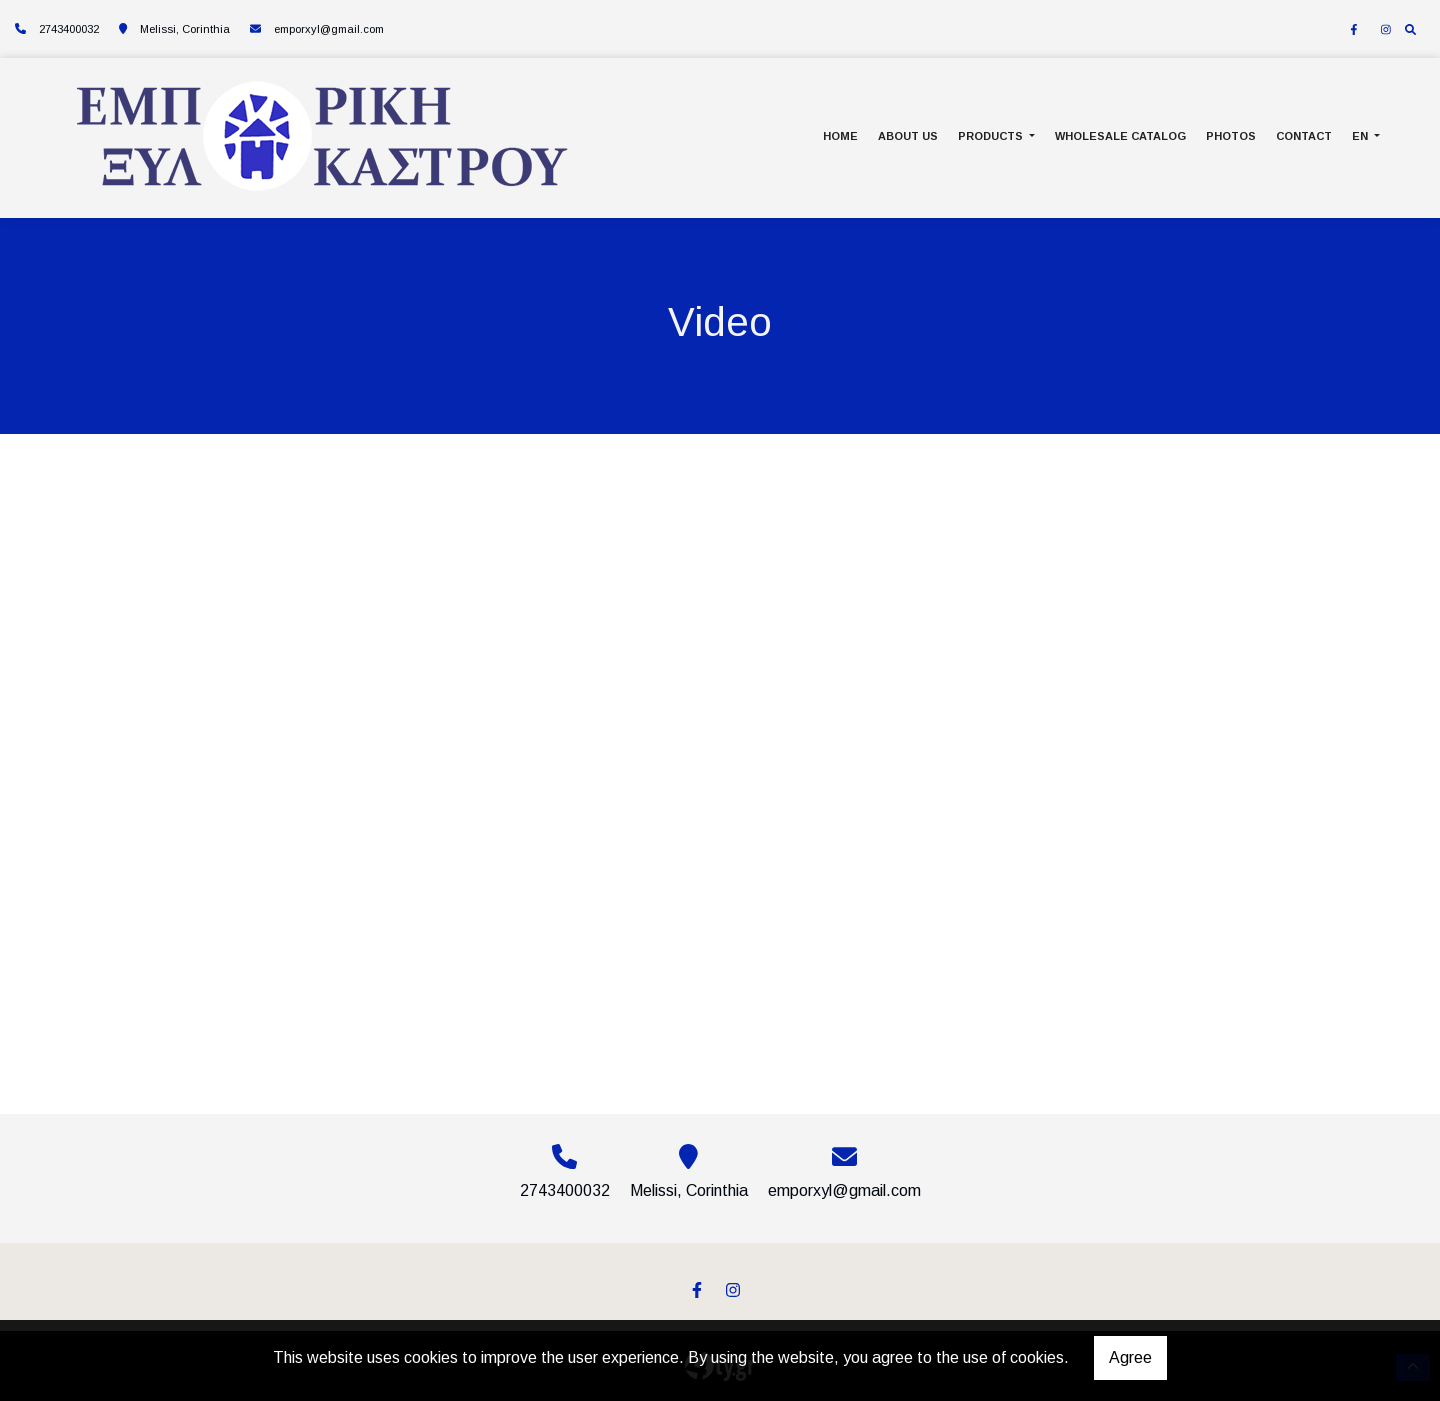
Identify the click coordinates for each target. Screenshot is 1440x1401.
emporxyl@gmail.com (329, 29)
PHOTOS (1231, 136)
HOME (840, 136)
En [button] (1361, 136)
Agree (1130, 1357)
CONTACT (1304, 136)
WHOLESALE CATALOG (1120, 136)
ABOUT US (908, 136)
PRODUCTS (992, 136)
